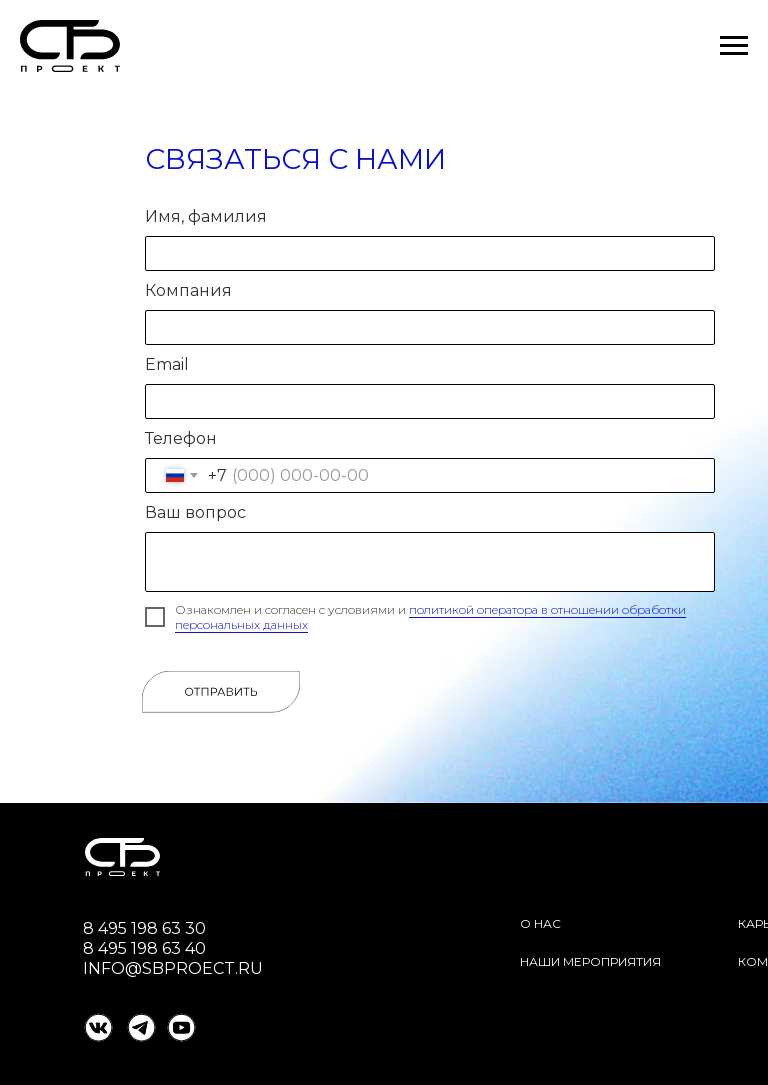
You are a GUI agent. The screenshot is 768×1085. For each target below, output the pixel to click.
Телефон (181, 438)
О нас (540, 923)
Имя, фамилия (206, 216)
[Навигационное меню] (734, 46)
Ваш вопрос (195, 512)
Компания (188, 290)
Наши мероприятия (590, 961)
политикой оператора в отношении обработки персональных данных (430, 617)
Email (167, 364)
